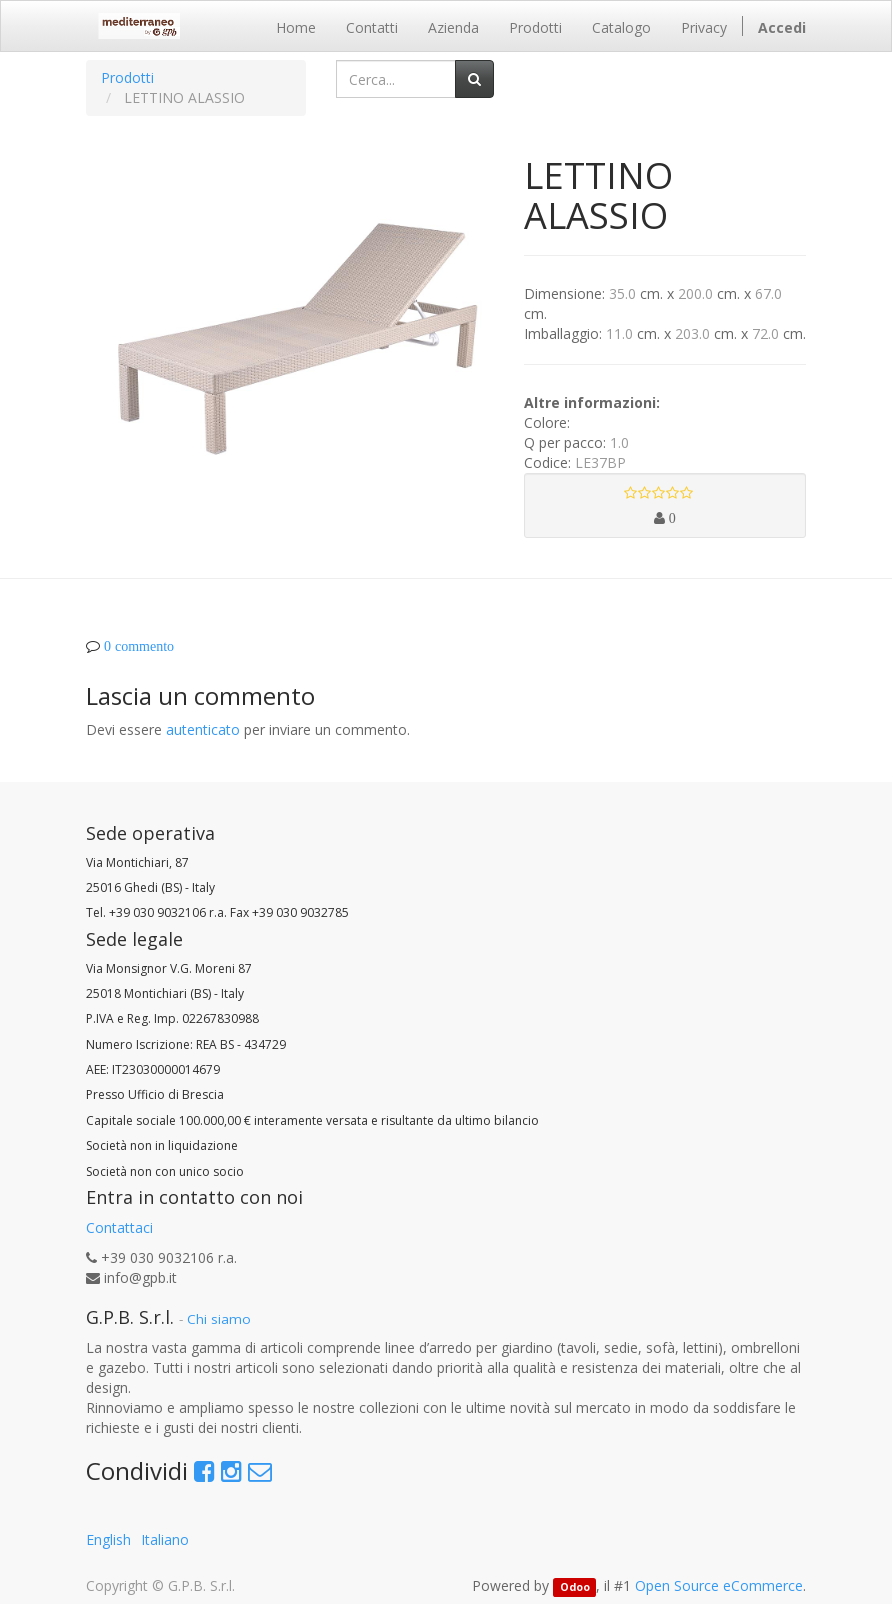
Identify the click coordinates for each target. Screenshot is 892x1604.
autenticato (203, 729)
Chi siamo (219, 1319)
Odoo (575, 1587)
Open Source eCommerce (719, 1585)
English (108, 1539)
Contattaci (119, 1227)
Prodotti (127, 77)
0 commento (139, 646)
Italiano (165, 1539)
